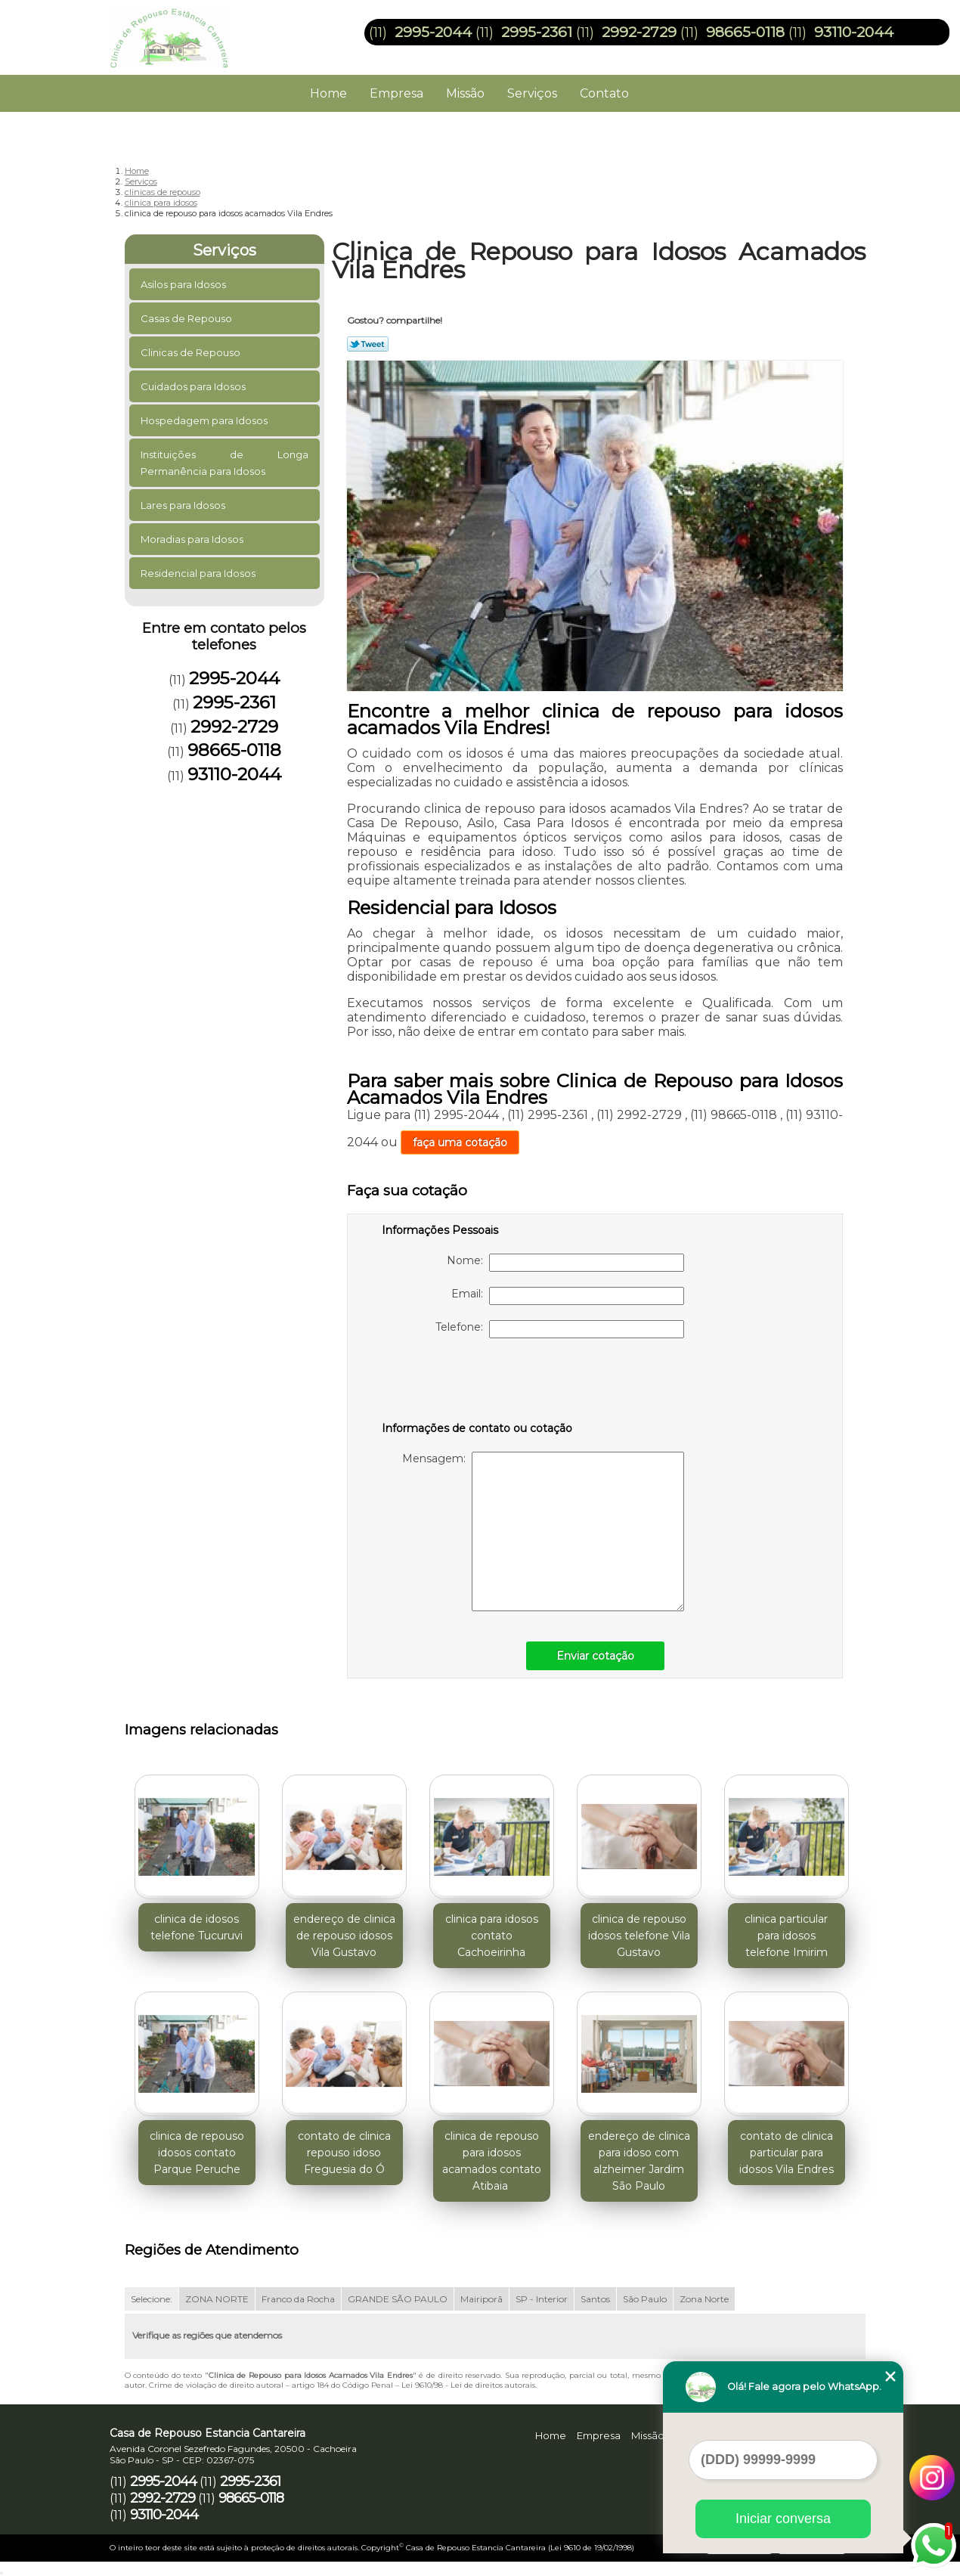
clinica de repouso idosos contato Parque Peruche (197, 2152)
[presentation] (478, 1382)
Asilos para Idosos (184, 284)
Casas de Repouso (187, 318)
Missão (465, 93)
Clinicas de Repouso (192, 352)
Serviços (532, 93)
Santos (595, 2299)
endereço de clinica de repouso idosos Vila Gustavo (344, 1935)
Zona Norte (704, 2299)
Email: (567, 1296)
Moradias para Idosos (193, 539)
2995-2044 (433, 32)
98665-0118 (745, 32)
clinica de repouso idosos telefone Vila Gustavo (639, 1935)
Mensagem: (543, 1531)
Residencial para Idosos (199, 573)
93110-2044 (853, 32)
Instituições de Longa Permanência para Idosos (225, 462)
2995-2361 (536, 32)
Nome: (565, 1263)
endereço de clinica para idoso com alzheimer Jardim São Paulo (639, 2161)
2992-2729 (639, 32)
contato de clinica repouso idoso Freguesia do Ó (344, 2152)
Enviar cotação (595, 1656)
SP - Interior (542, 2299)
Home (328, 93)
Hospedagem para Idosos (205, 420)
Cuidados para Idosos (194, 386)
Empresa (396, 93)
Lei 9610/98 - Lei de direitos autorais (468, 2385)
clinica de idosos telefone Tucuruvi (196, 1927)
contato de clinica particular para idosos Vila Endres (786, 2152)
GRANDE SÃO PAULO (397, 2299)
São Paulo (645, 2299)
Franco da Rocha (298, 2299)
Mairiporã (481, 2299)
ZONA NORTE (217, 2299)
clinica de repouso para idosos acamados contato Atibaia (491, 2161)
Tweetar (368, 344)
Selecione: (151, 2299)
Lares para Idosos (184, 505)
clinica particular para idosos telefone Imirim (786, 1935)
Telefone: (559, 1329)
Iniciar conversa (783, 2518)
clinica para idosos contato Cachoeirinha (491, 1935)
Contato (604, 93)
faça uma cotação (460, 1142)
